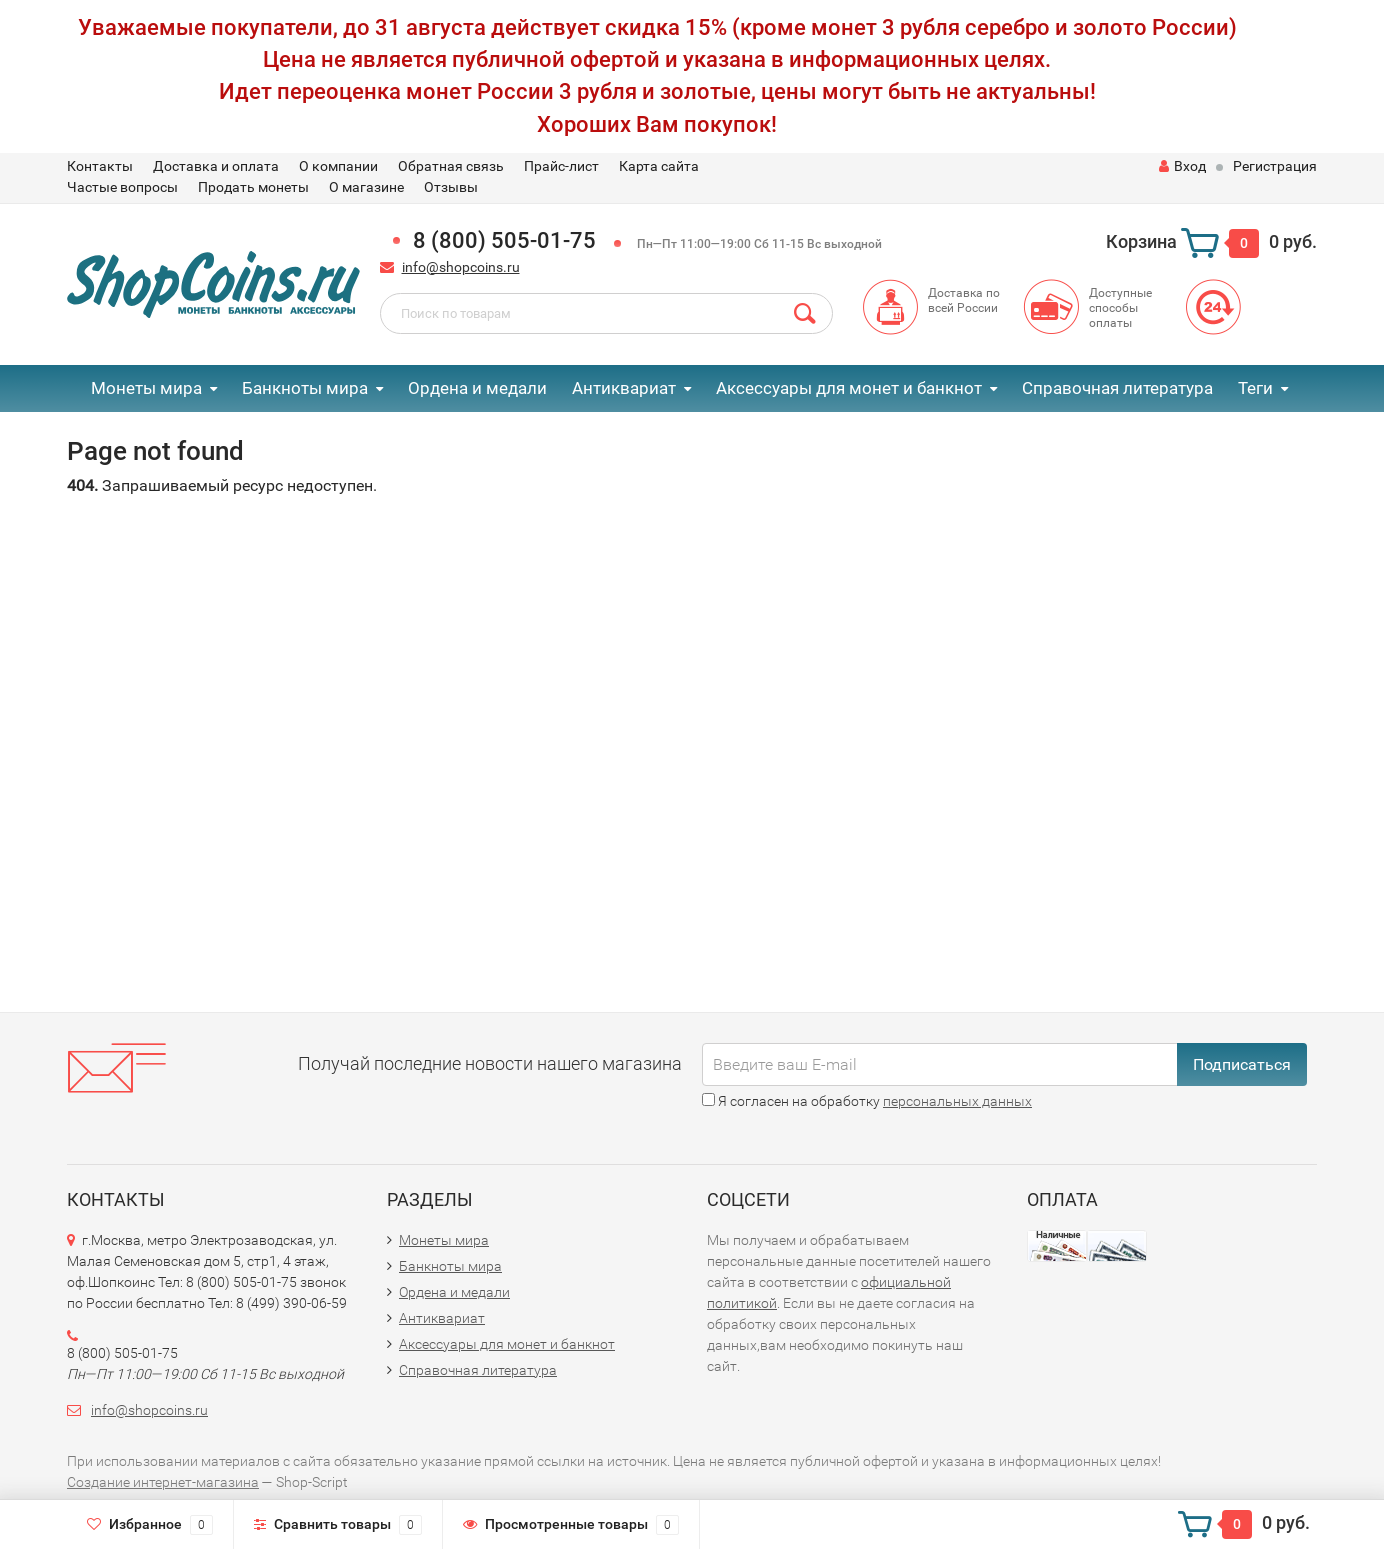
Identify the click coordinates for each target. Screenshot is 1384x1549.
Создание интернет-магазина (163, 1482)
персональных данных (957, 1101)
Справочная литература (1117, 388)
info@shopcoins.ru (461, 267)
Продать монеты (253, 187)
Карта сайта (659, 166)
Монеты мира (146, 388)
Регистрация (1275, 166)
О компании (338, 166)
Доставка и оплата (216, 166)
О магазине (366, 187)
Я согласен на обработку (867, 1101)
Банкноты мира (305, 388)
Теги (1255, 388)
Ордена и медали (477, 388)
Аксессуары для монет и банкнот (849, 388)
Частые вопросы (122, 187)
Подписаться (1242, 1064)
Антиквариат (624, 388)
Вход (1182, 166)
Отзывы (451, 187)
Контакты (100, 166)
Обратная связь (451, 166)
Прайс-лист (561, 166)
